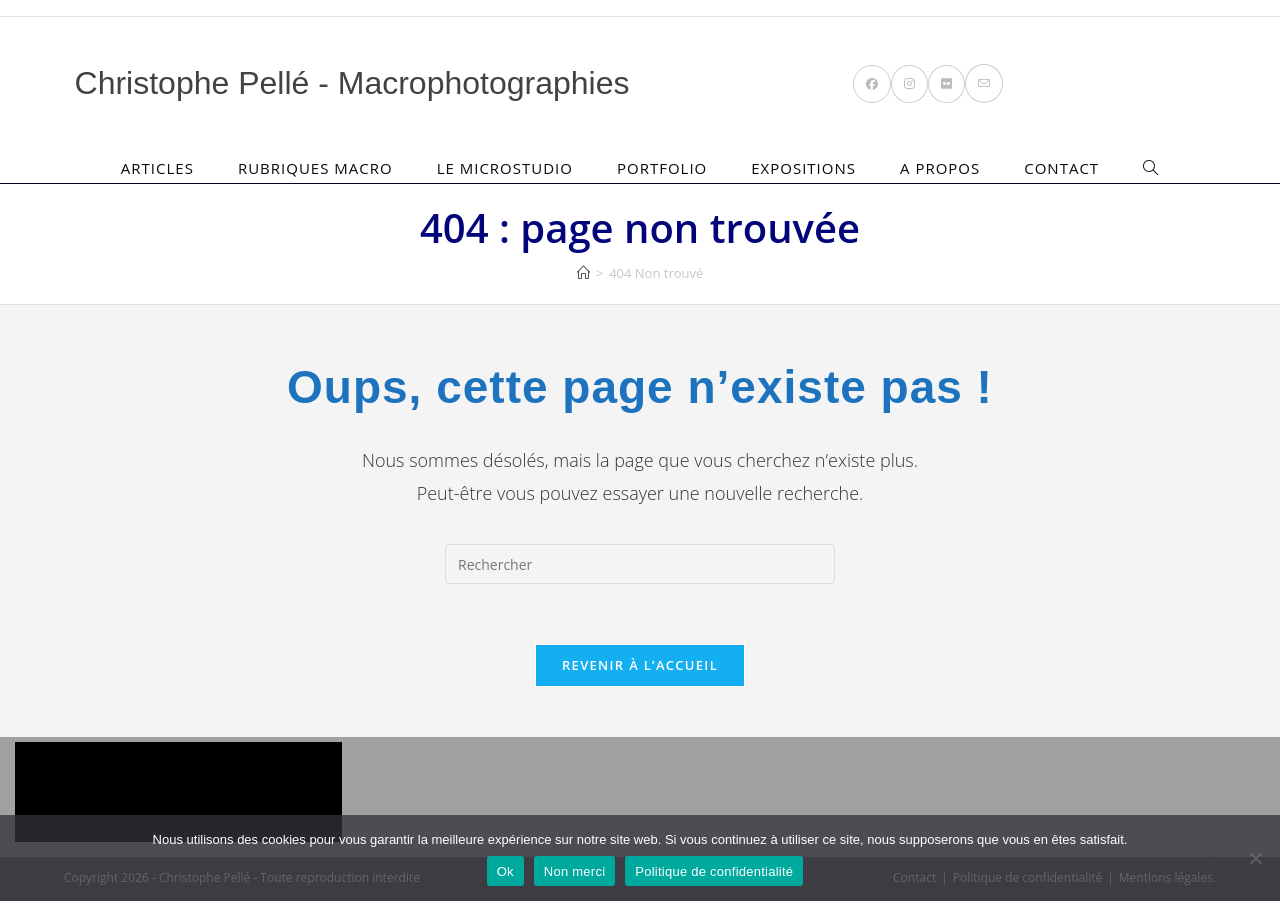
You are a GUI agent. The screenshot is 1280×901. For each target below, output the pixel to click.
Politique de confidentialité (714, 871)
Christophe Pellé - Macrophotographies (352, 83)
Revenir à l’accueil (640, 665)
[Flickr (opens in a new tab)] (946, 84)
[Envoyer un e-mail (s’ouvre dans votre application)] (984, 83)
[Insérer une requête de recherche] (640, 564)
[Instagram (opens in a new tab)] (909, 84)
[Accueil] (583, 273)
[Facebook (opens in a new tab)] (872, 84)
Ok (505, 871)
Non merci (575, 871)
